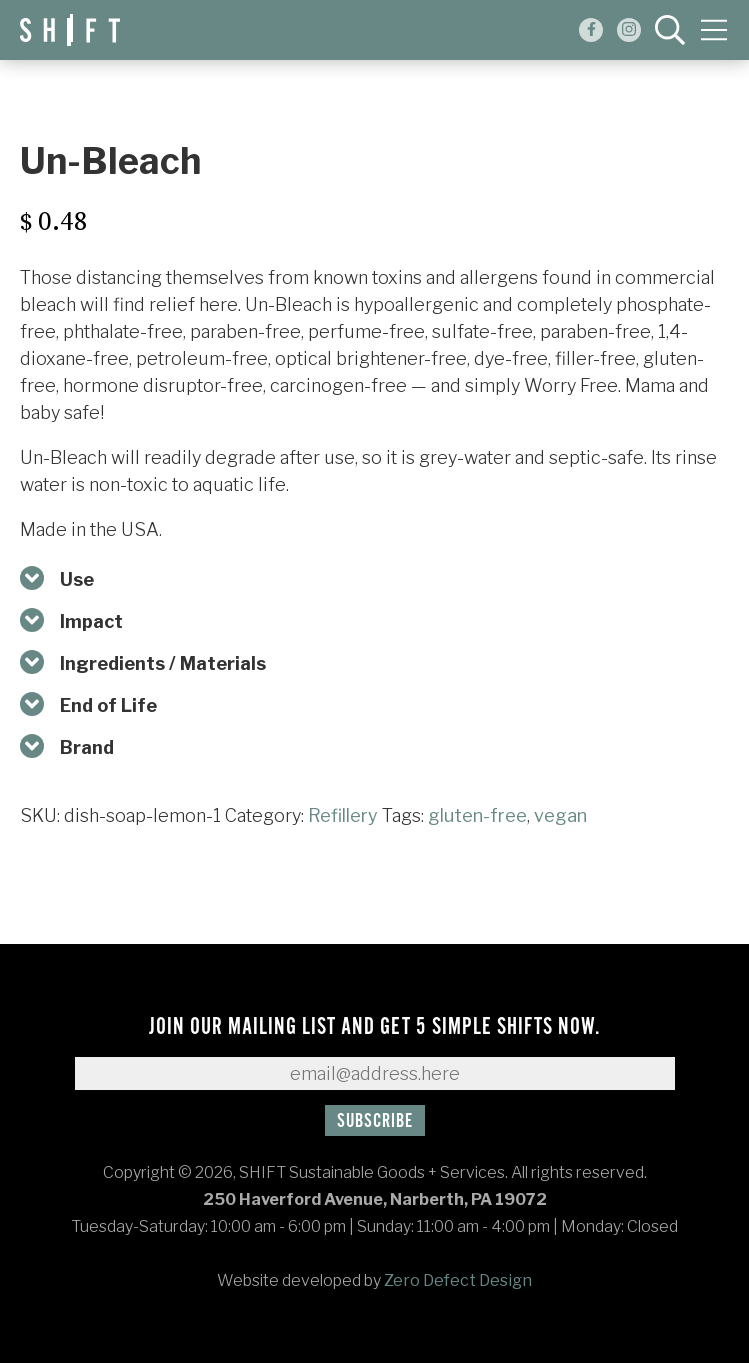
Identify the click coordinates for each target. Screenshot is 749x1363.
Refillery (343, 815)
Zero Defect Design (458, 1280)
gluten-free (477, 815)
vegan (560, 815)
